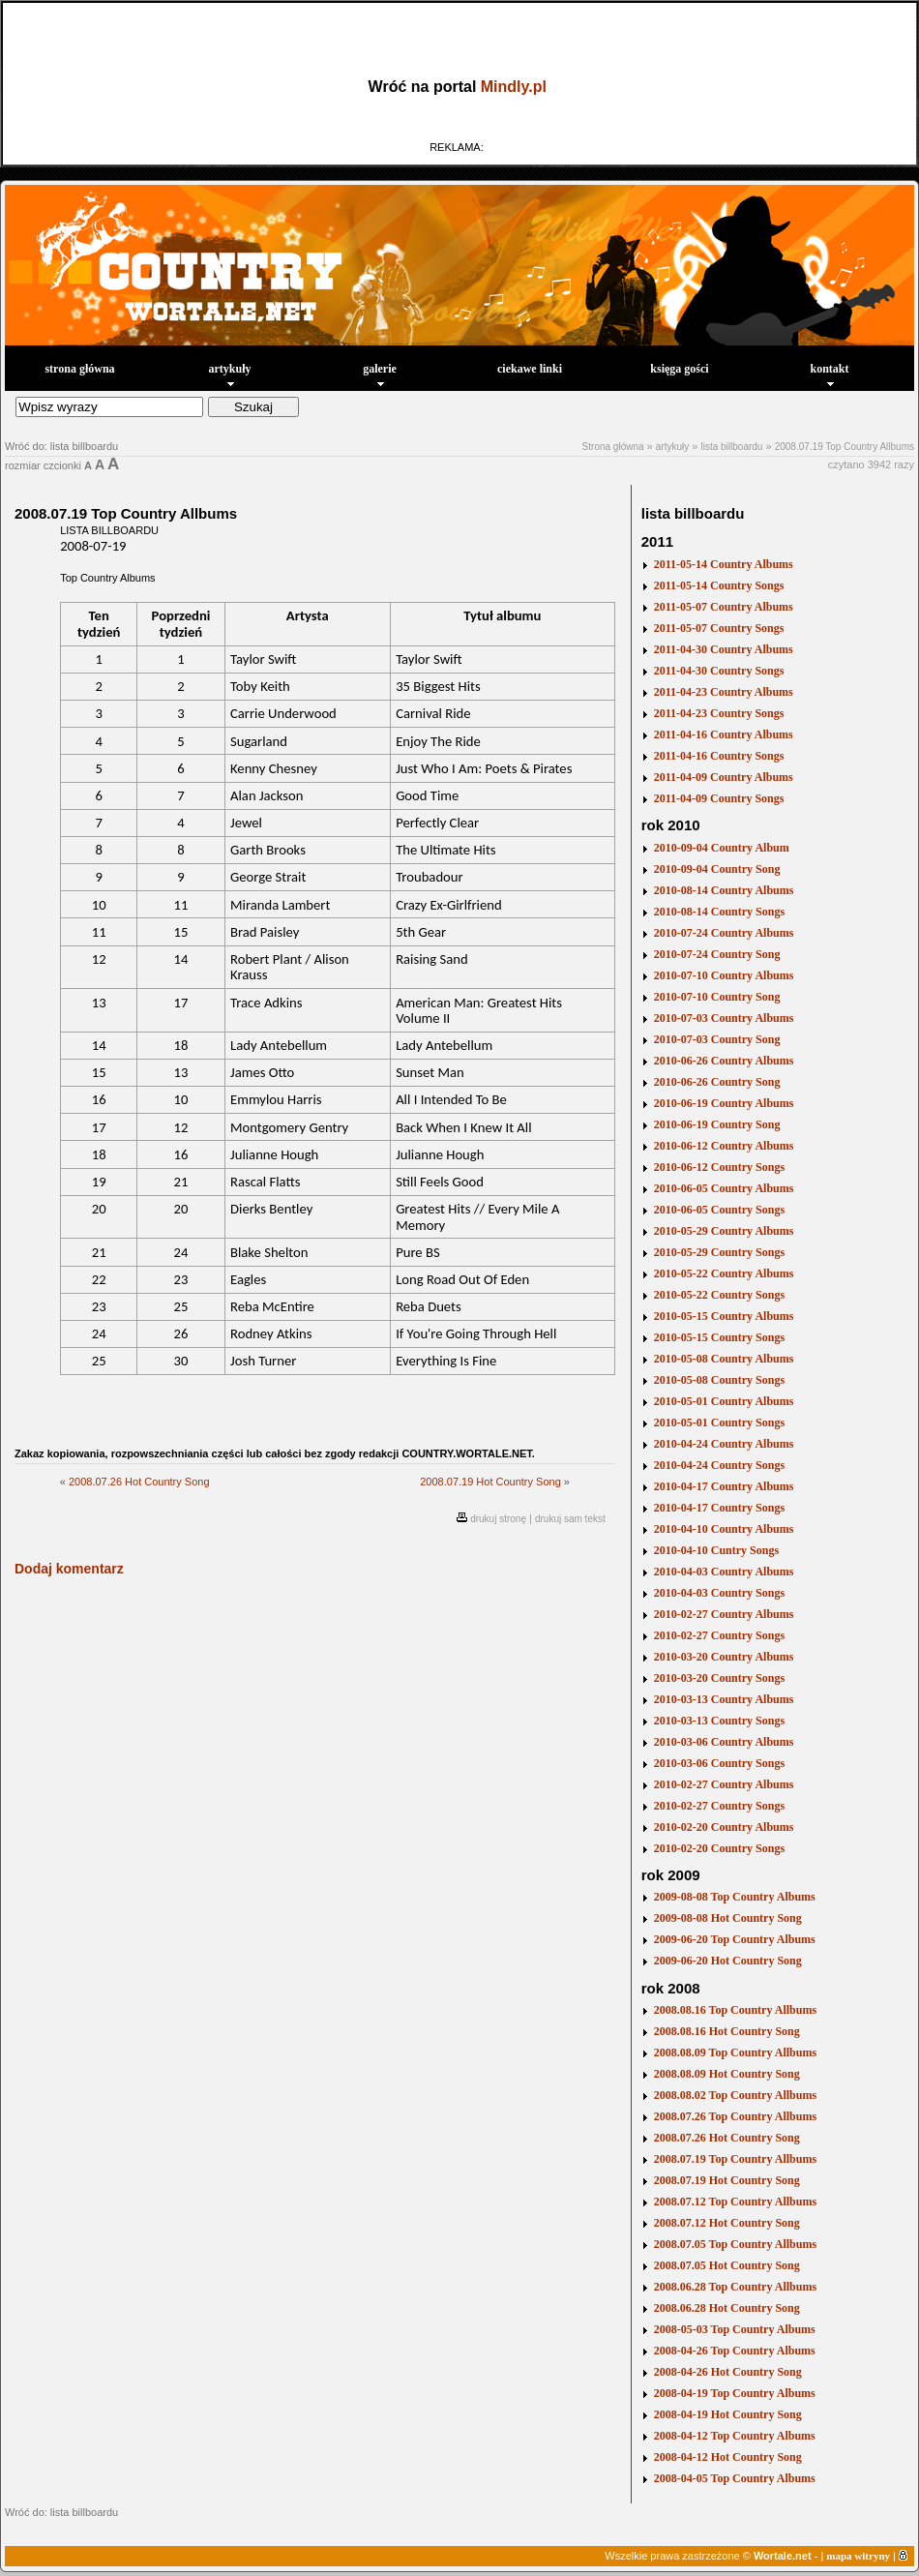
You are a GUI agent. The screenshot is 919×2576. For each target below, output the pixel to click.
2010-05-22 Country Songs (719, 1295)
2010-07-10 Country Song (717, 996)
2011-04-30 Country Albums (723, 649)
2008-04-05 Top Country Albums (734, 2478)
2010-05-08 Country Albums (724, 1358)
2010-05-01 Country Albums (724, 1401)
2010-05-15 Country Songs (719, 1337)
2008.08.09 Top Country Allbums (735, 2052)
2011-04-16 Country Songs (719, 756)
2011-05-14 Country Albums (723, 564)
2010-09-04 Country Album (721, 847)
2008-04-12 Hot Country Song (728, 2457)
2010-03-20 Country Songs (719, 1678)
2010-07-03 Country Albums (724, 1018)
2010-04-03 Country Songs (719, 1593)
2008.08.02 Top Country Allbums (735, 2095)
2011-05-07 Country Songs (719, 628)
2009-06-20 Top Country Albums (734, 1939)
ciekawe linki (529, 368)
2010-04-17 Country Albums (724, 1486)
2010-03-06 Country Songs (719, 1763)
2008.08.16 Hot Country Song (727, 2031)
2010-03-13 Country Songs (719, 1720)
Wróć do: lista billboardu (61, 446)
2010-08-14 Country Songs (719, 911)
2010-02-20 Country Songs (719, 1848)
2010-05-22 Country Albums (724, 1273)
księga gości (679, 368)
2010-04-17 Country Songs (719, 1507)
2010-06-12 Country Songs (719, 1167)
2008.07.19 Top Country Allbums (844, 446)
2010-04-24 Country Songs (719, 1465)
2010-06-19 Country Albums (724, 1103)
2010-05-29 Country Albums (724, 1231)
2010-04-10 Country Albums (724, 1529)
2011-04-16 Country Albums (723, 734)
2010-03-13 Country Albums (724, 1699)
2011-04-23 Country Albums (723, 692)
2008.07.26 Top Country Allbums (735, 2116)
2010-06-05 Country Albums (724, 1188)
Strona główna (613, 446)
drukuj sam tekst (570, 1518)
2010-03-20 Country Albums (724, 1656)
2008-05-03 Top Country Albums (734, 2329)
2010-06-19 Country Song (717, 1124)
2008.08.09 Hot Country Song (727, 2074)
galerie (380, 374)
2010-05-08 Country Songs (719, 1380)
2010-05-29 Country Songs (719, 1252)
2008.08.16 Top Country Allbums (735, 2010)
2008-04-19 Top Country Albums (734, 2393)
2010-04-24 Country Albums (724, 1444)
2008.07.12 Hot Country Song (727, 2223)
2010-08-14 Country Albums (724, 890)
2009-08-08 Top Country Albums (734, 1896)
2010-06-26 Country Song (717, 1082)
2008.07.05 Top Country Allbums (735, 2244)
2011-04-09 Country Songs (719, 798)
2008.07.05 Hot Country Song (727, 2265)
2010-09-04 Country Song (717, 869)
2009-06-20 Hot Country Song (728, 1960)
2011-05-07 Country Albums (723, 607)
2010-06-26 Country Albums (724, 1060)
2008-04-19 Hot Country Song (728, 2414)
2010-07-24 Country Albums (724, 933)
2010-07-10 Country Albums (724, 975)
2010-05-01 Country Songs (719, 1422)
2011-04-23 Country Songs (719, 713)
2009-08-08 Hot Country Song (728, 1918)
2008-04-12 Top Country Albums (734, 2435)
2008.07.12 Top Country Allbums (735, 2201)
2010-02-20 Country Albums (724, 1827)
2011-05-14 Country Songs (719, 585)
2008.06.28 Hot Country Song (727, 2308)
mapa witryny (858, 2555)
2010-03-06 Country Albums (724, 1742)
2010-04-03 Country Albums (724, 1571)
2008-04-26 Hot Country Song (728, 2372)
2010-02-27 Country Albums (724, 1614)
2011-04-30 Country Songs (719, 670)
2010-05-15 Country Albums (724, 1316)
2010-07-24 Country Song (717, 954)
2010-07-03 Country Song (717, 1039)
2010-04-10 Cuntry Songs (716, 1550)
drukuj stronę (498, 1518)
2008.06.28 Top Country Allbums (735, 2286)
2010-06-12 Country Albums (724, 1146)
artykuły (229, 374)
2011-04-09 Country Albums (723, 777)
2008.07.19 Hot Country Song (490, 1481)
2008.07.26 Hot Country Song (139, 1481)
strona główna (79, 368)
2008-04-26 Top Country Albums (734, 2350)
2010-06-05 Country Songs (719, 1209)
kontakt (829, 374)
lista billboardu (731, 446)
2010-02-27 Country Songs (719, 1635)
